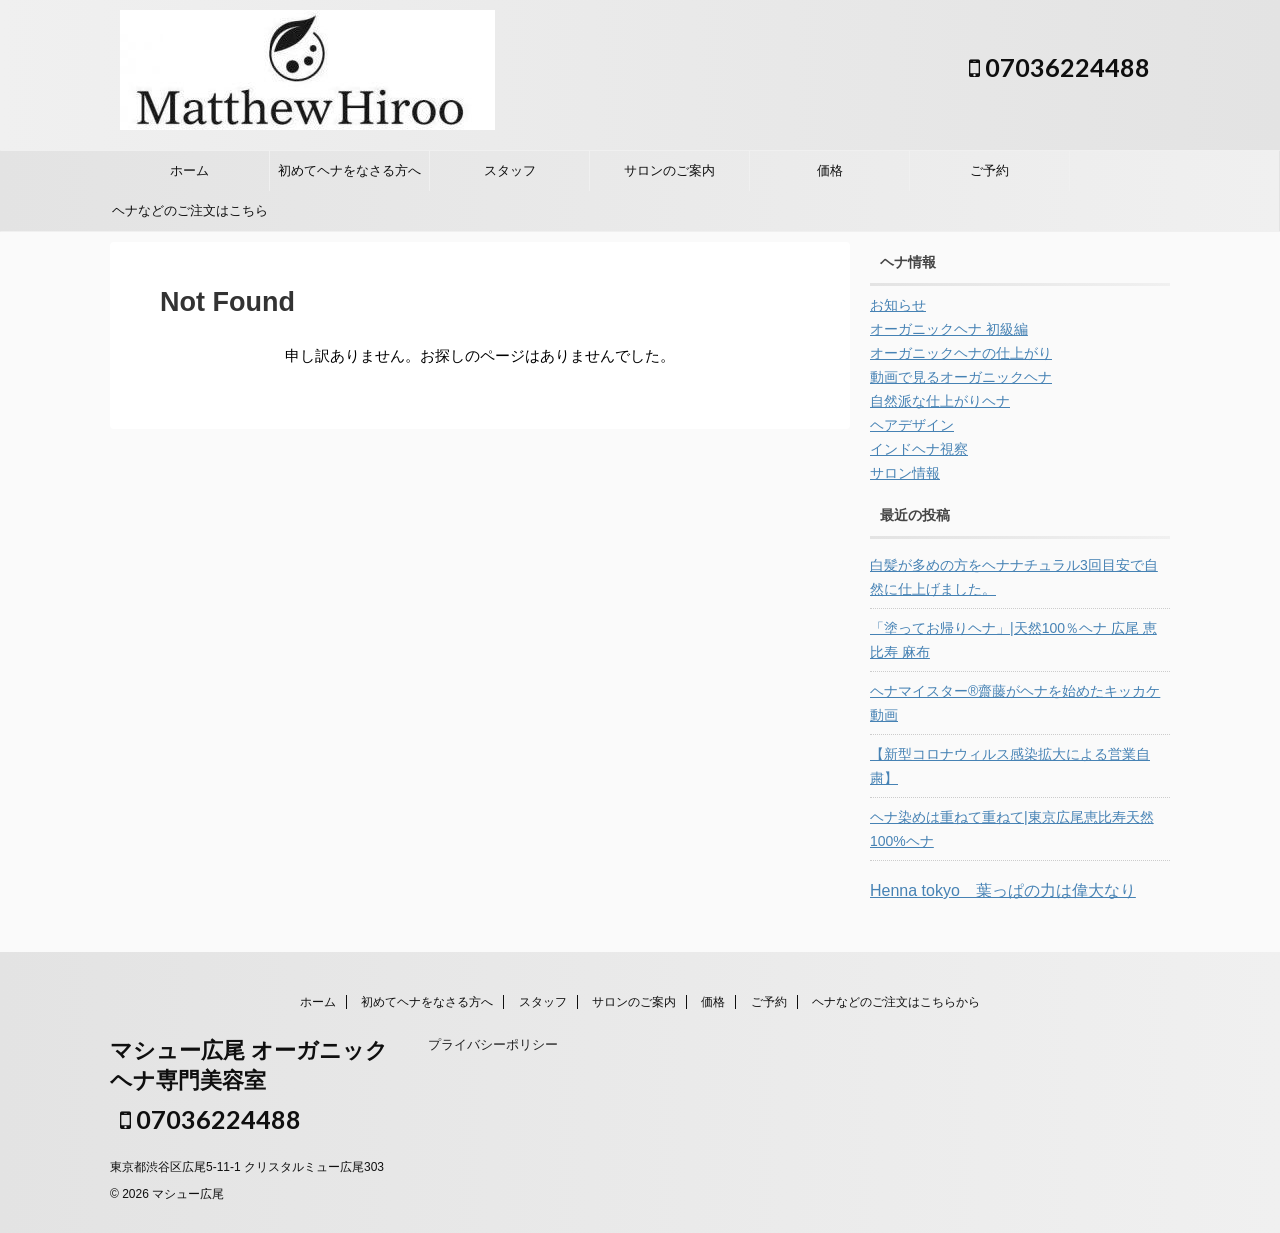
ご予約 (989, 170)
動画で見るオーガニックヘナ (961, 377)
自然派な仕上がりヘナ (940, 401)
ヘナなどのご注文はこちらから (190, 217)
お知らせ (898, 305)
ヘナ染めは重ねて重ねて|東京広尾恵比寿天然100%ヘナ (1012, 829)
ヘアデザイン (912, 425)
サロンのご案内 (669, 170)
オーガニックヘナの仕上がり (961, 353)
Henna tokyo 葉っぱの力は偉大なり (1003, 890)
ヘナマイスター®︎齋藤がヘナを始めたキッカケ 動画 (1015, 703)
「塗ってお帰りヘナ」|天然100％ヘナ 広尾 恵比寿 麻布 (1013, 640)
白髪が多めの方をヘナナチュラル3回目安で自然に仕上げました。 (1014, 577)
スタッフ (510, 170)
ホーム (189, 170)
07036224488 (1059, 67)
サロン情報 (905, 473)
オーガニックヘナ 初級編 (949, 329)
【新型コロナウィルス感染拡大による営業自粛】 (1010, 766)
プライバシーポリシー (493, 1044)
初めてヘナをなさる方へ (349, 170)
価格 (830, 170)
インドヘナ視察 (919, 449)
